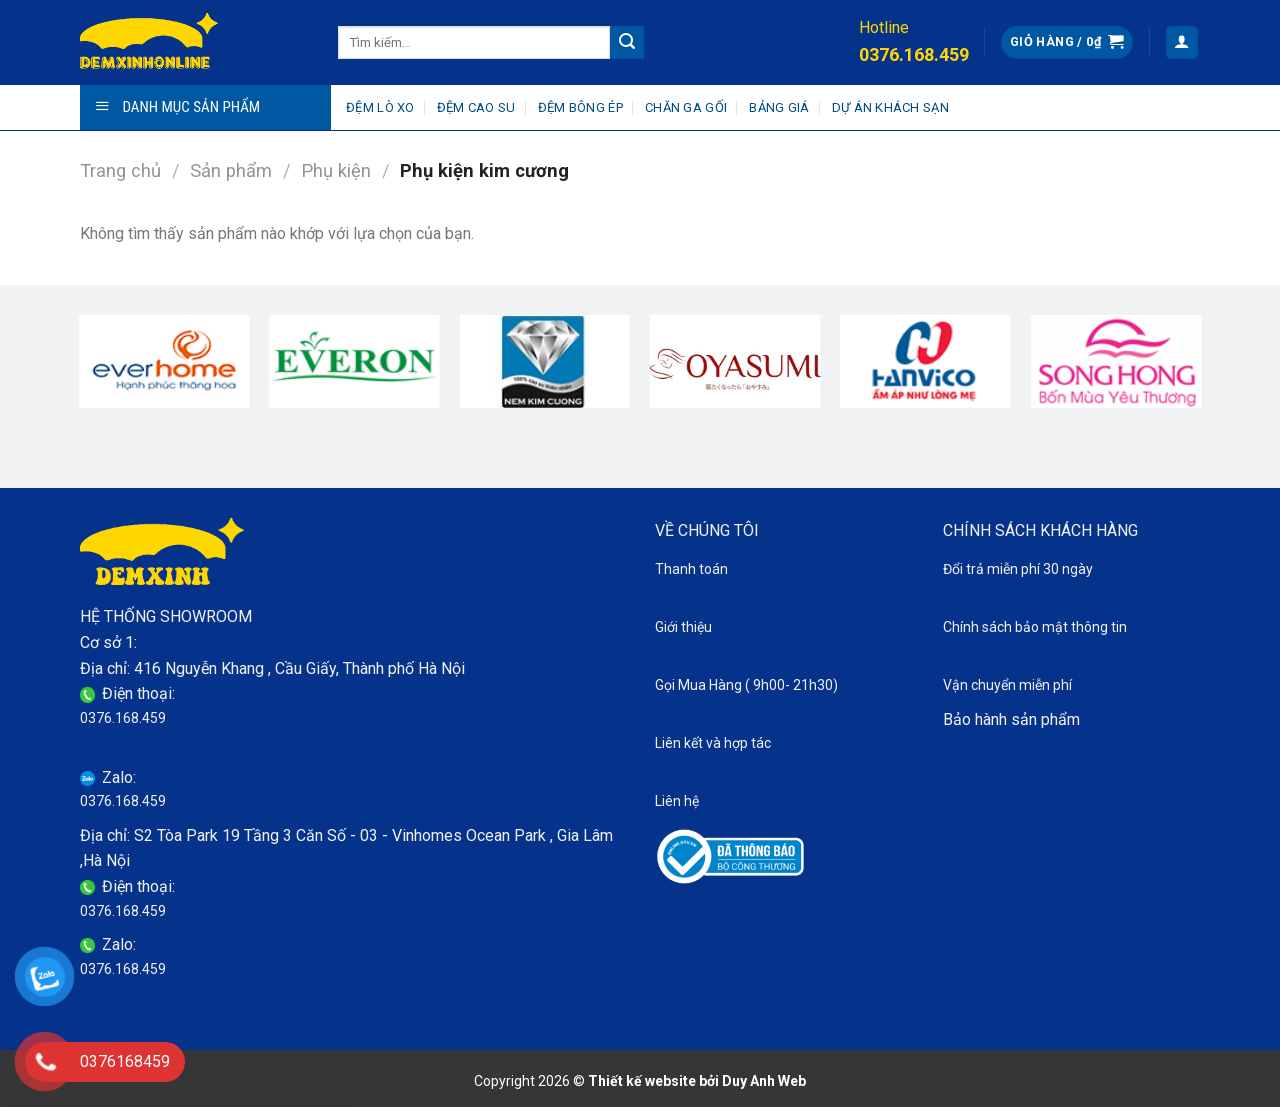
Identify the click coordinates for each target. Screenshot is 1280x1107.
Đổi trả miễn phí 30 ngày (1018, 569)
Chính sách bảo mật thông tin (1035, 627)
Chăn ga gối (686, 107)
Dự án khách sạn (890, 107)
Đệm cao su (476, 107)
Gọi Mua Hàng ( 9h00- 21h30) (746, 685)
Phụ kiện (336, 170)
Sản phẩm (231, 170)
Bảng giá (779, 107)
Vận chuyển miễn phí (1007, 685)
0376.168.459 (123, 718)
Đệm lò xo (380, 107)
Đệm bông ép (580, 107)
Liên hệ (677, 801)
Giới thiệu (683, 627)
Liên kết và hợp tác (713, 743)
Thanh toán (691, 569)
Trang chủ (120, 170)
